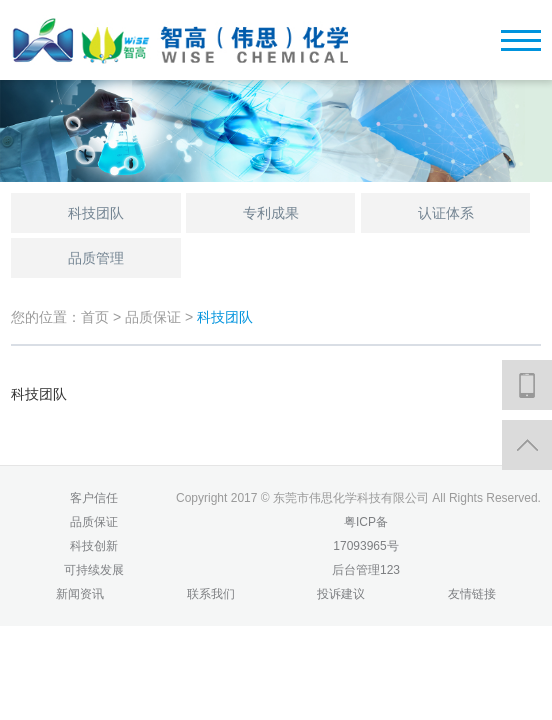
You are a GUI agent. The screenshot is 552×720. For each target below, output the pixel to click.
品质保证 (155, 317)
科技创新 (94, 546)
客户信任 (94, 498)
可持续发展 (94, 570)
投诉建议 (341, 594)
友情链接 (472, 594)
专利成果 (271, 213)
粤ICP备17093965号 (365, 534)
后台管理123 (366, 570)
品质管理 (96, 258)
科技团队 (96, 213)
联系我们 (211, 594)
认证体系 (446, 213)
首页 (95, 317)
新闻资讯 (80, 594)
